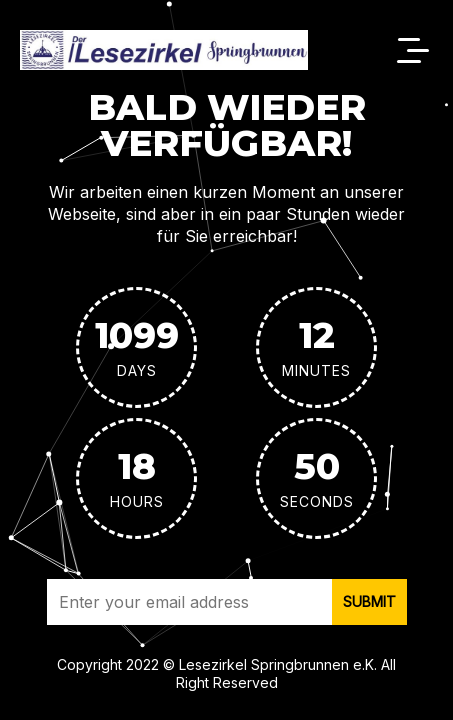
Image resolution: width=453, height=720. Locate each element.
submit (369, 601)
